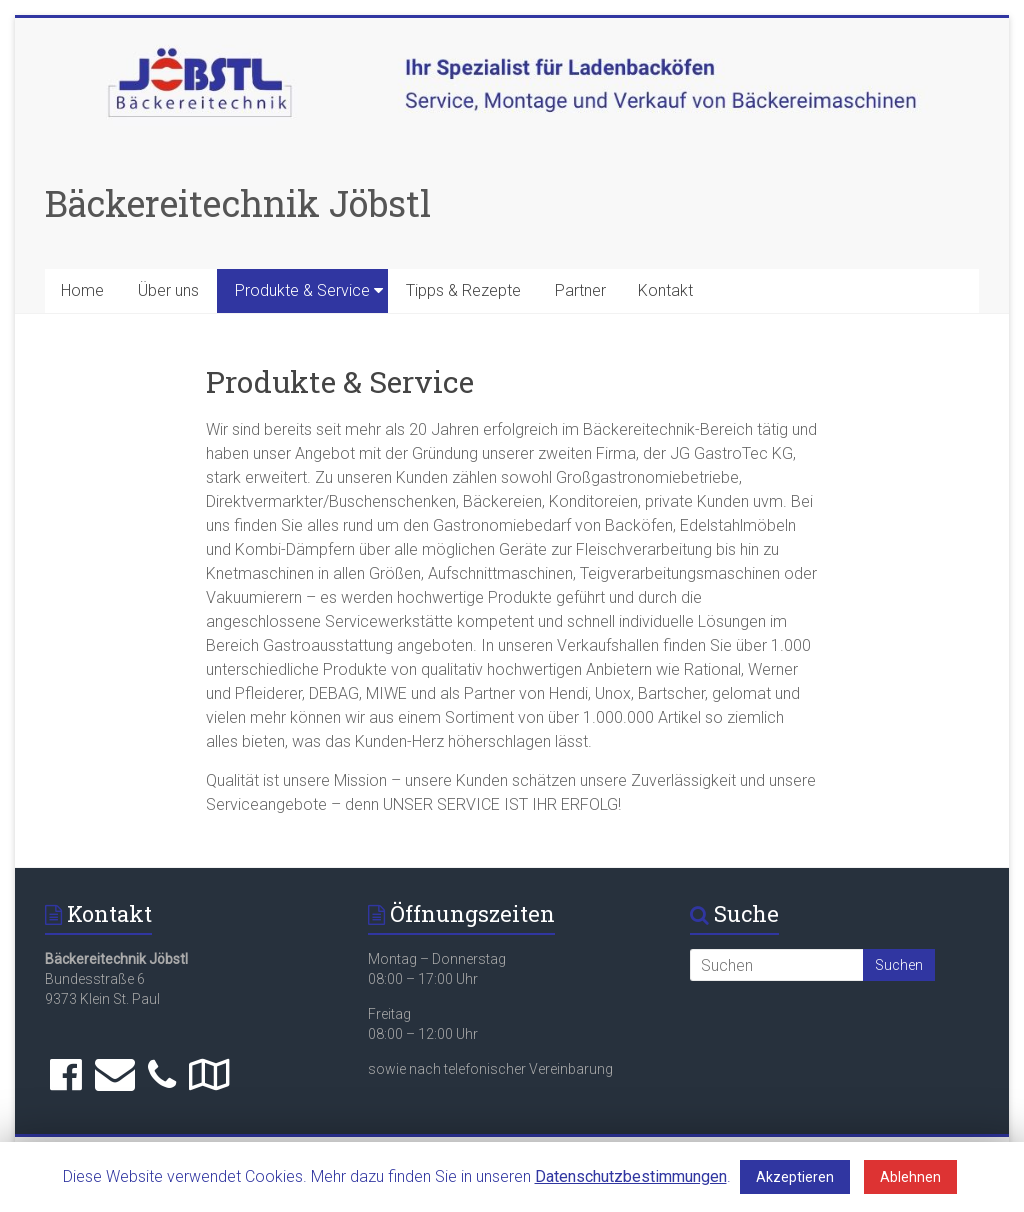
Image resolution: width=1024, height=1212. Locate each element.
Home (82, 290)
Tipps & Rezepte (463, 290)
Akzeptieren (795, 1177)
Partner (580, 290)
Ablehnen (910, 1177)
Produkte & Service (302, 290)
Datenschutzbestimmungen (631, 1176)
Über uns (168, 290)
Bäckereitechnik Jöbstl (238, 203)
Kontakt (665, 290)
